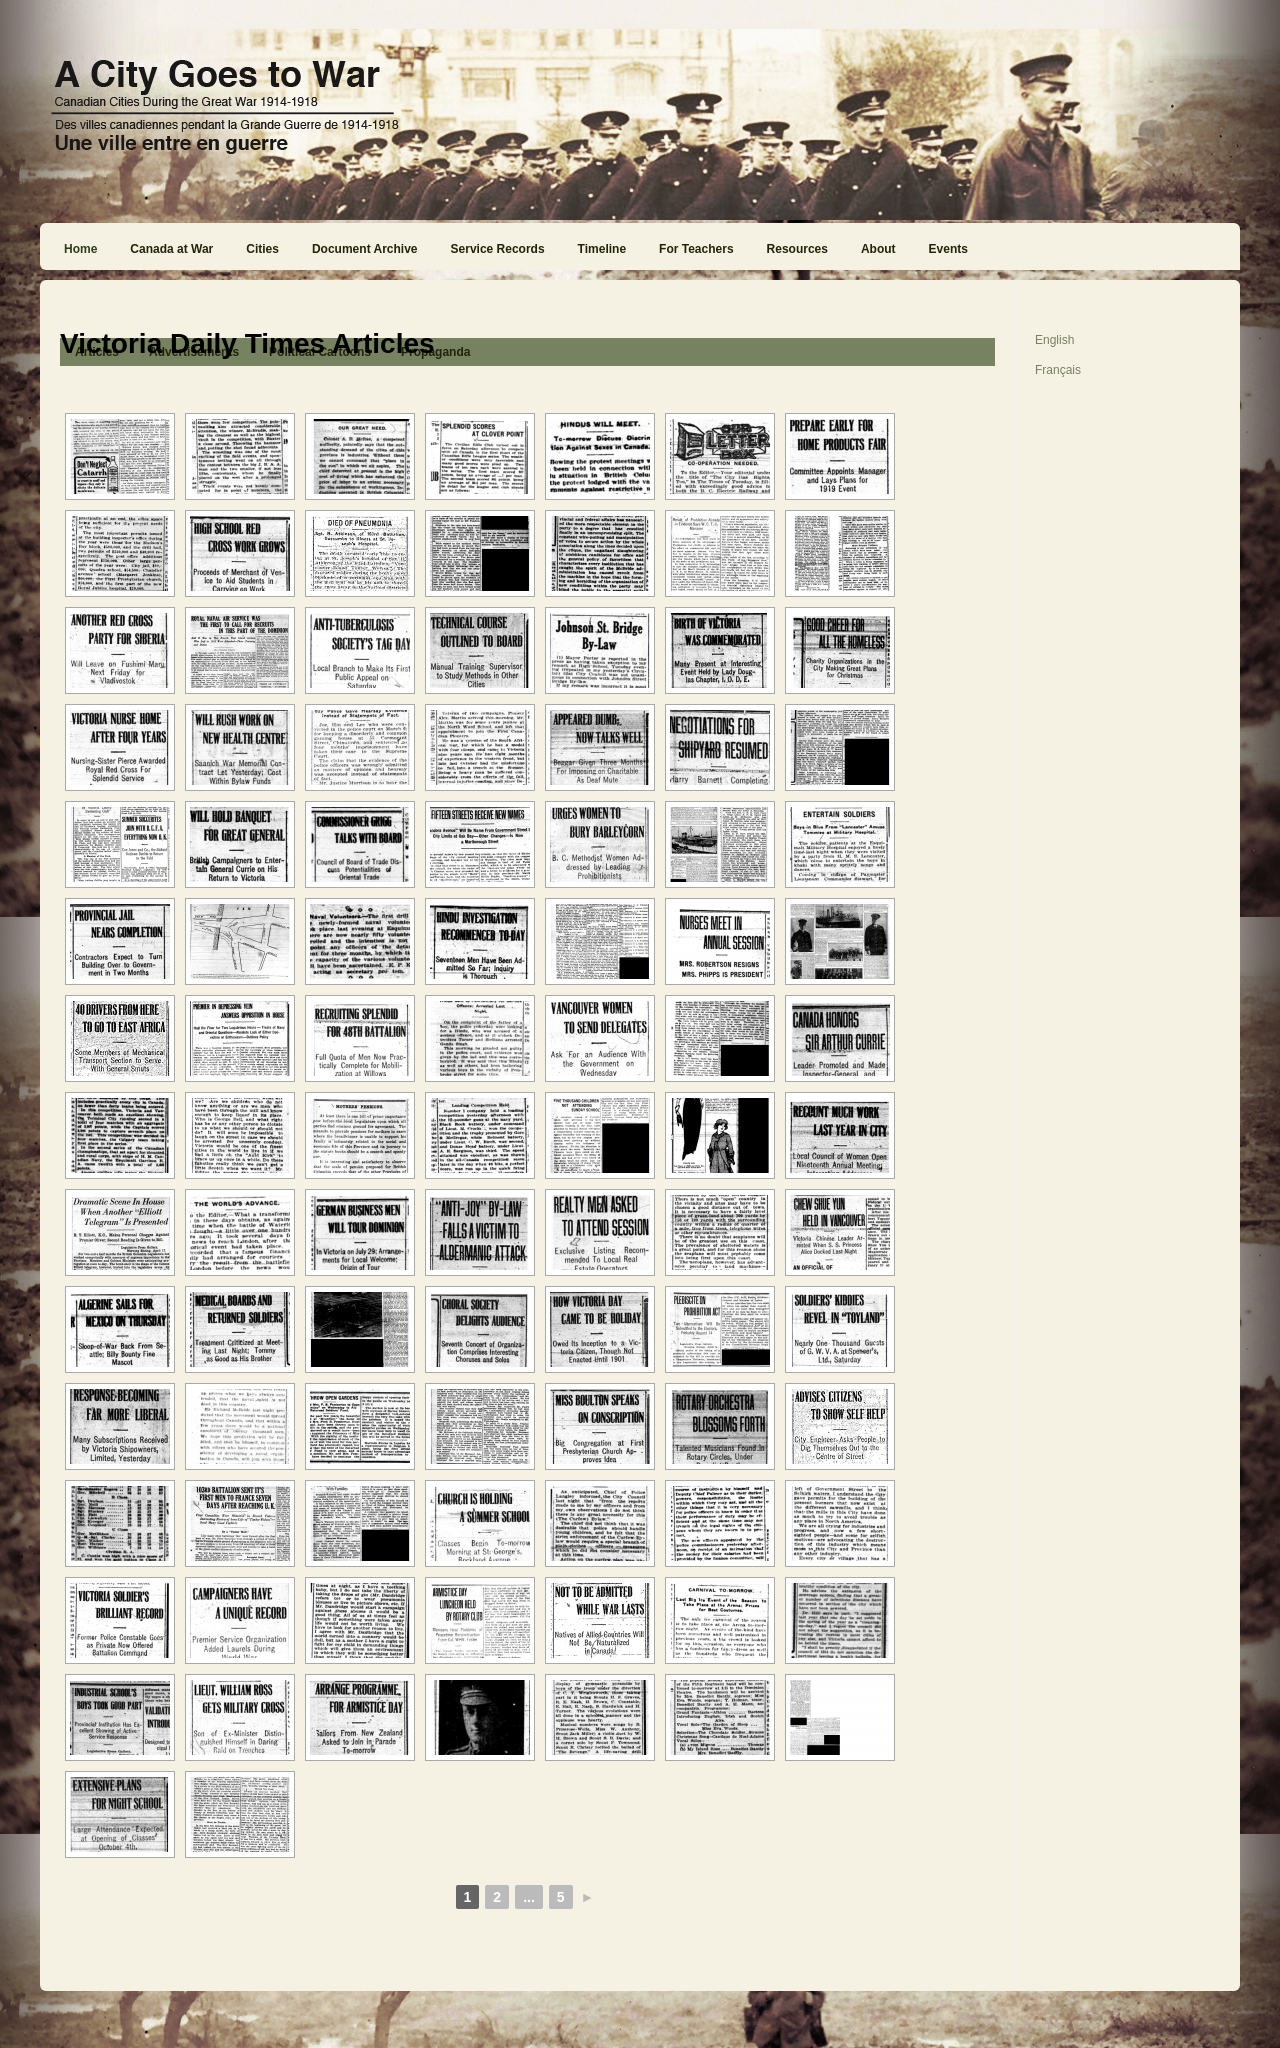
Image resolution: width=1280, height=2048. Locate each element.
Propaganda (435, 352)
